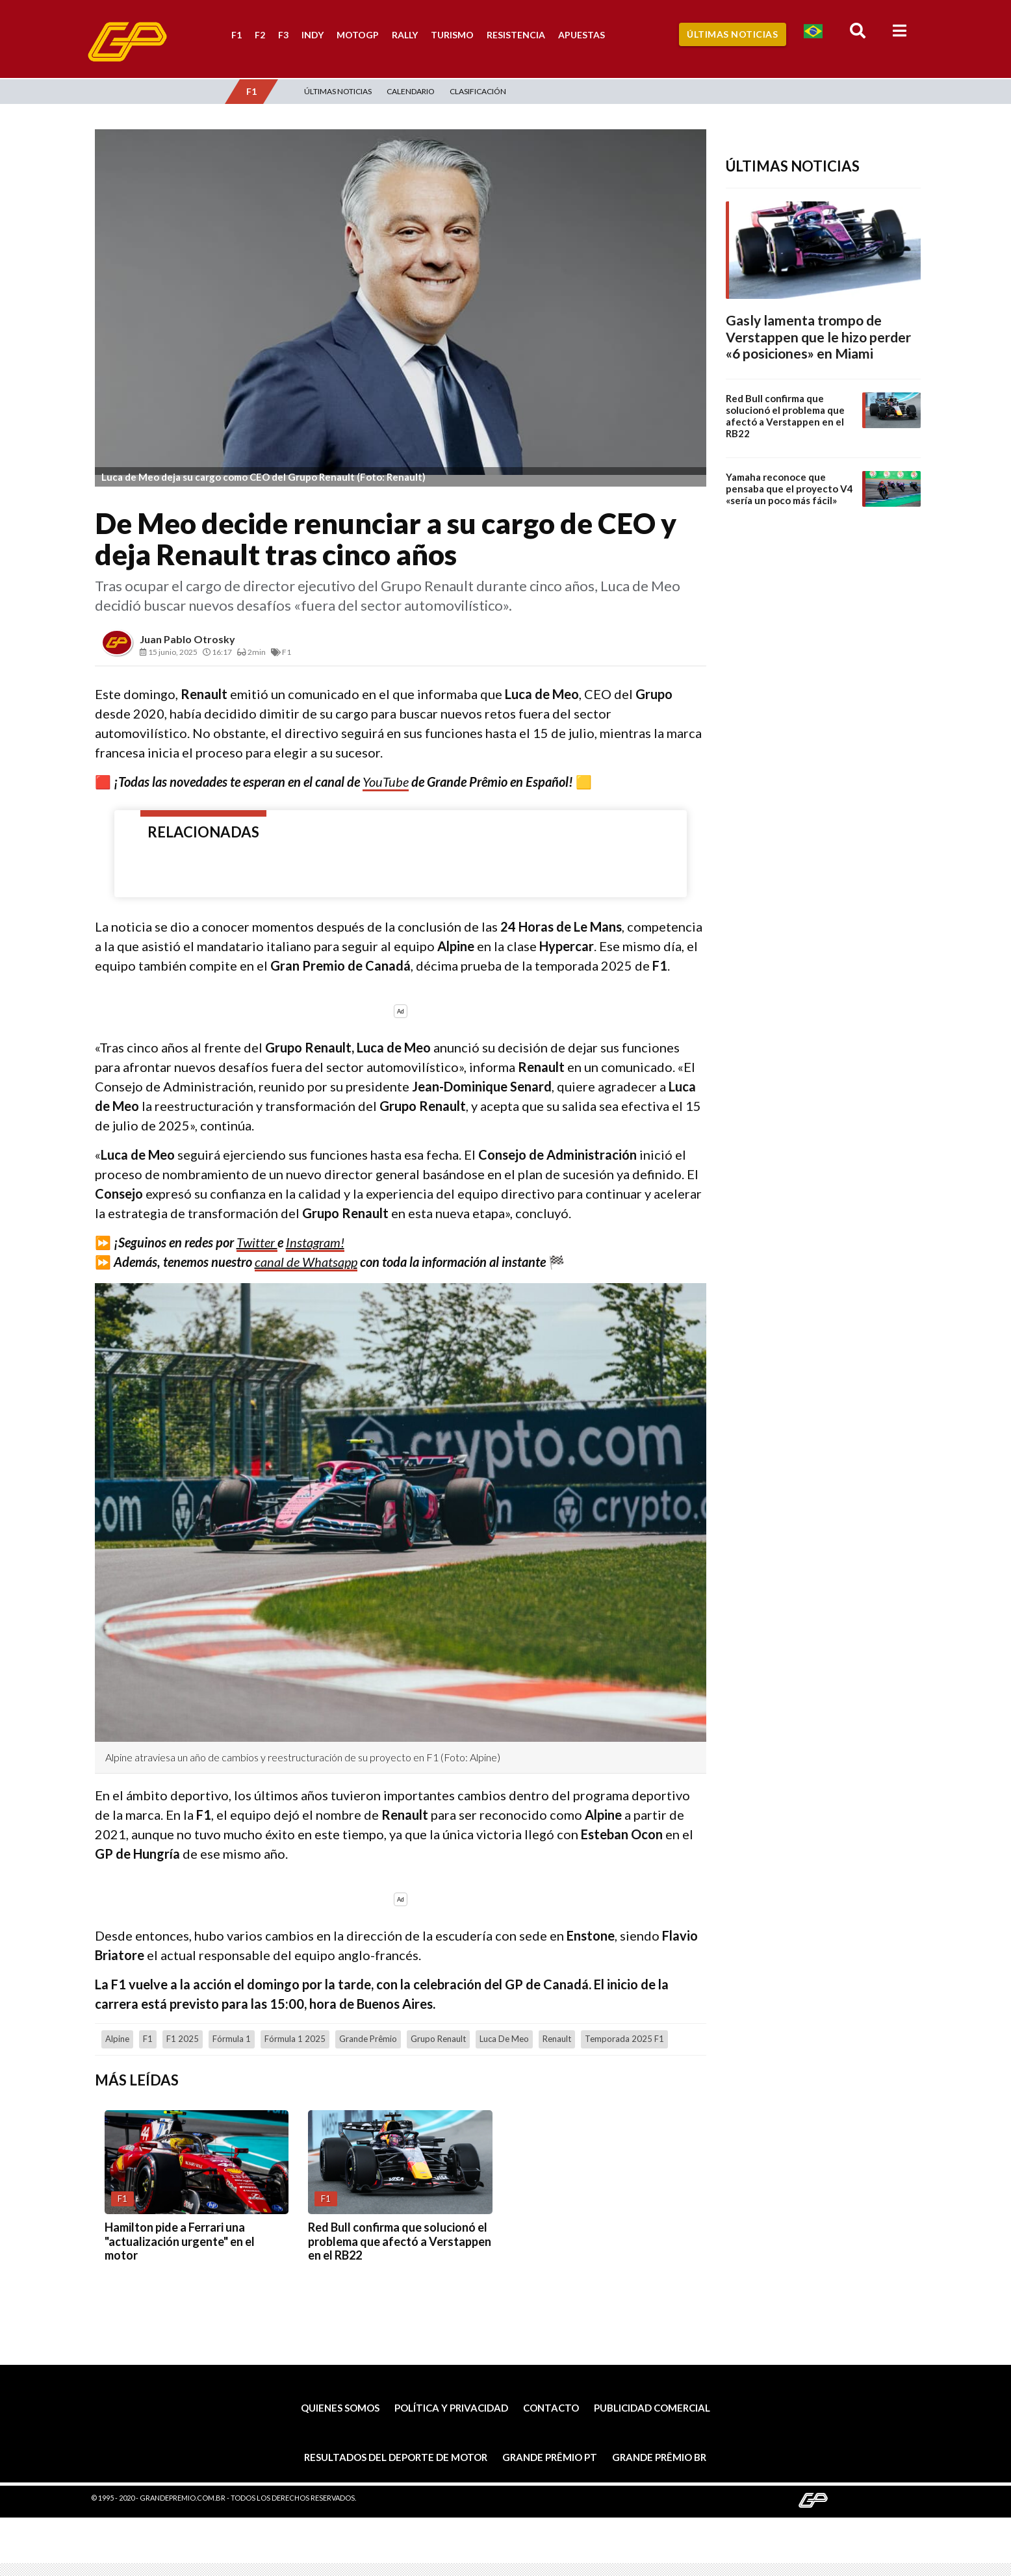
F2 (260, 34)
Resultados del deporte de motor (395, 2457)
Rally (405, 34)
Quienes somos (340, 2408)
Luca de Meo (504, 2039)
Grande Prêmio (368, 2039)
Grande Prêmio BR (659, 2457)
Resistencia (516, 34)
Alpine (117, 2039)
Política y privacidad (451, 2408)
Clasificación (478, 91)
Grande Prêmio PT (549, 2457)
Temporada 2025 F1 (624, 2039)
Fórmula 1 (231, 2039)
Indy (312, 34)
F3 (283, 34)
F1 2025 (182, 2039)
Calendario (411, 91)
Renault (557, 2039)
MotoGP (358, 34)
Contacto (551, 2408)
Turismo (452, 34)
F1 (236, 34)
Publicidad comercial (652, 2408)
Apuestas (581, 34)
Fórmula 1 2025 (295, 2039)
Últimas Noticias (732, 34)
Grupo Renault (438, 2039)
